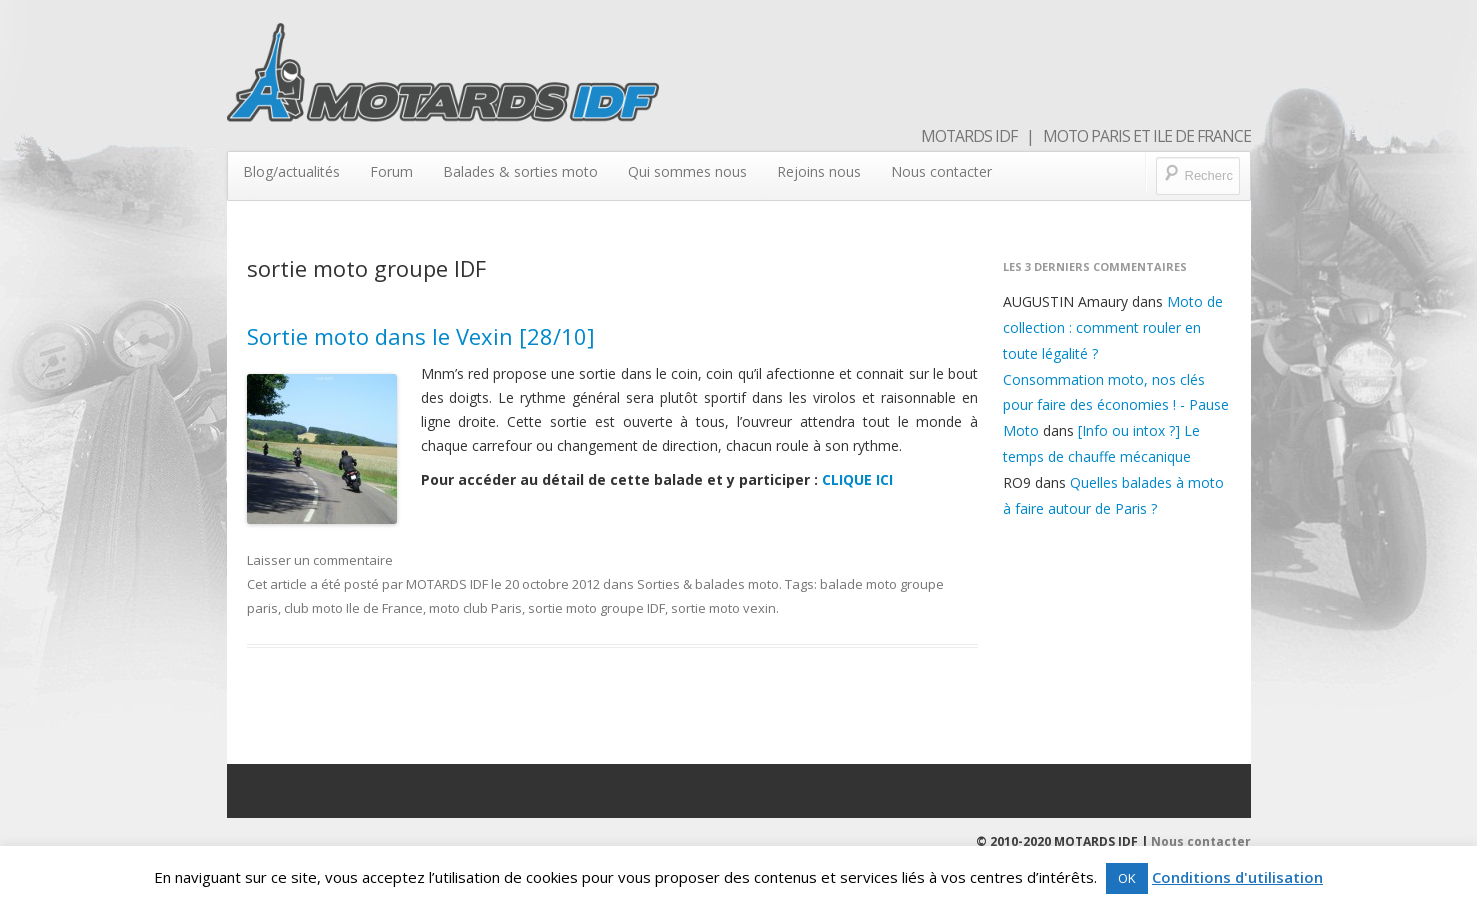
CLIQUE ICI (857, 479)
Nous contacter (941, 171)
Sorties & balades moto (708, 584)
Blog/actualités (291, 171)
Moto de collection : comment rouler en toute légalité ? (1113, 327)
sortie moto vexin (723, 608)
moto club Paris (475, 608)
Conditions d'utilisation (1237, 877)
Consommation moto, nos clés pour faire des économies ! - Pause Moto (1116, 405)
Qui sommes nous (687, 171)
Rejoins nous (819, 171)
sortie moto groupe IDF (596, 608)
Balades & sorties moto (520, 171)
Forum (391, 171)
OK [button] (1127, 878)
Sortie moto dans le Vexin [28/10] (421, 336)
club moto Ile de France (353, 608)
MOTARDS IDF (447, 584)
